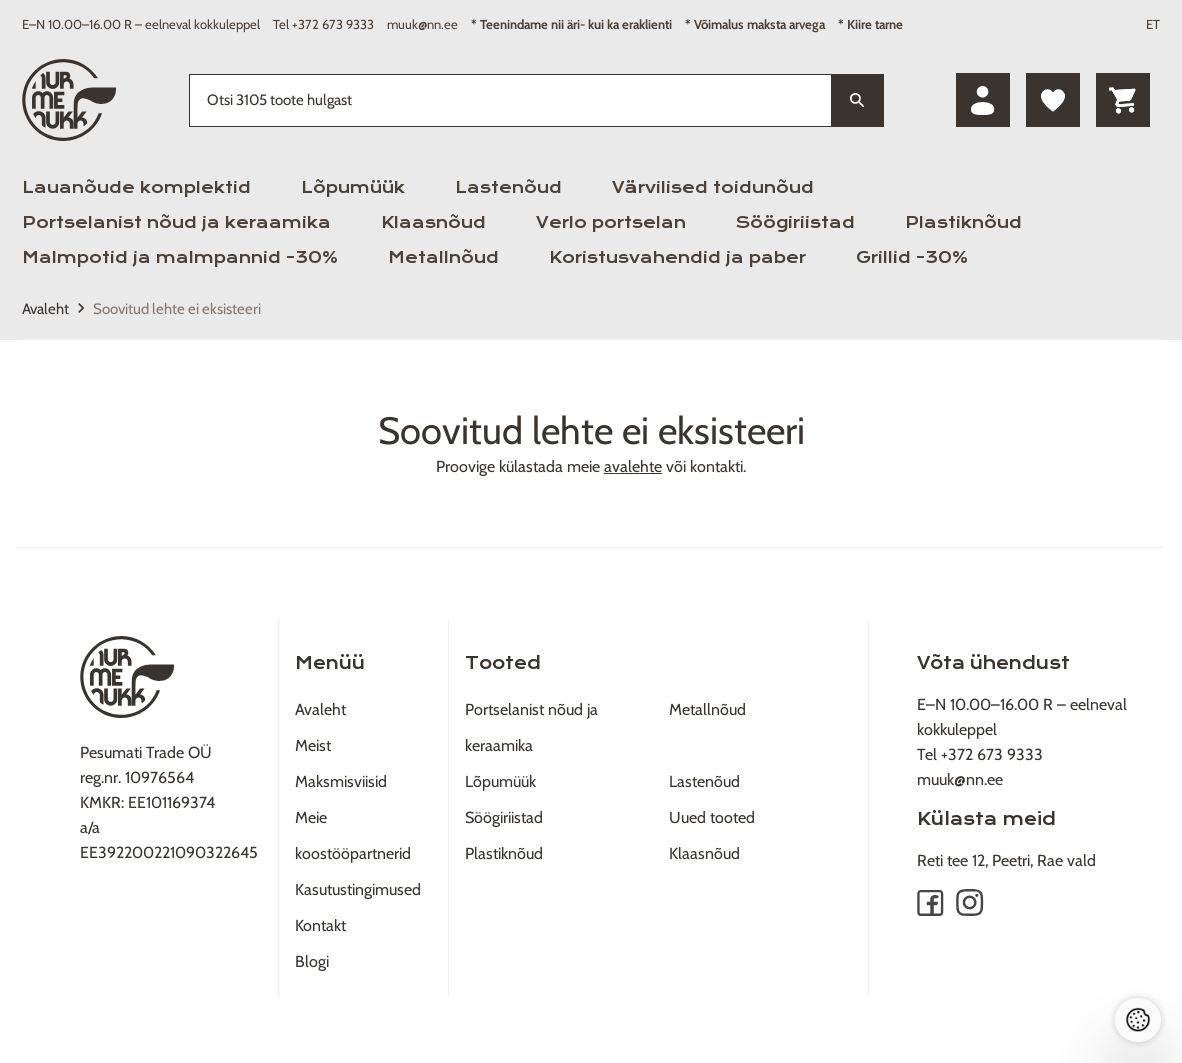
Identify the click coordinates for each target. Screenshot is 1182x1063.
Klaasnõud (433, 222)
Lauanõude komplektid (136, 187)
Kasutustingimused (358, 889)
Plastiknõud (963, 222)
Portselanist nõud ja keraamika (176, 222)
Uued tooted (712, 817)
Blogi (312, 961)
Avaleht (45, 309)
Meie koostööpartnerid (353, 835)
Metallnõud (443, 257)
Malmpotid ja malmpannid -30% (180, 257)
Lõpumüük (353, 187)
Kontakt (320, 925)
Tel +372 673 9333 (323, 24)
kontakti (716, 466)
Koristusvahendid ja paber (677, 257)
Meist (313, 745)
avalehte (633, 466)
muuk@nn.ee (422, 24)
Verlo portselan (611, 222)
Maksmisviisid (341, 781)
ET (1153, 24)
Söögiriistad (795, 222)
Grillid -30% (912, 257)
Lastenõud (508, 187)
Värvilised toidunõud (713, 187)
